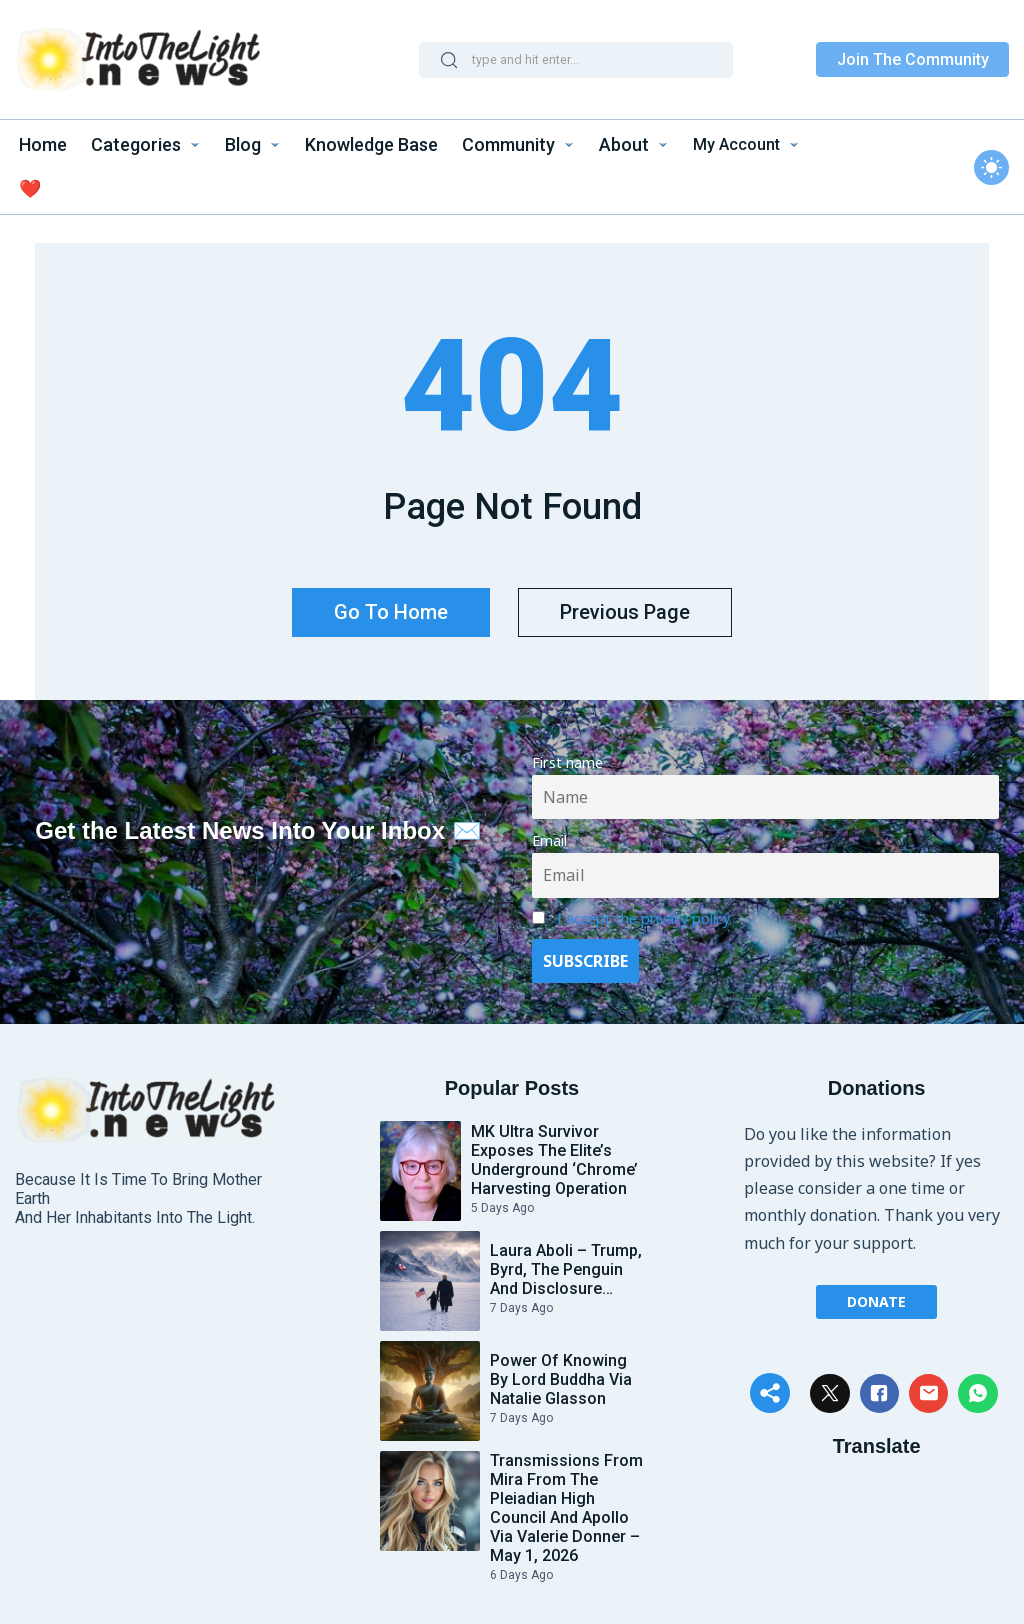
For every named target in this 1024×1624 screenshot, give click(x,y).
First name (567, 757)
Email (549, 835)
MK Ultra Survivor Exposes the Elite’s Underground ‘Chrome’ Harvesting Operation (554, 1155)
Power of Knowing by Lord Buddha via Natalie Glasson (561, 1374)
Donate (876, 1295)
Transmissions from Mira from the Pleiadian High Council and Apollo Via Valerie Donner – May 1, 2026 (566, 1503)
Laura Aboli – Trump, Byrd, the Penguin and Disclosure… (566, 1264)
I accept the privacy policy (643, 913)
